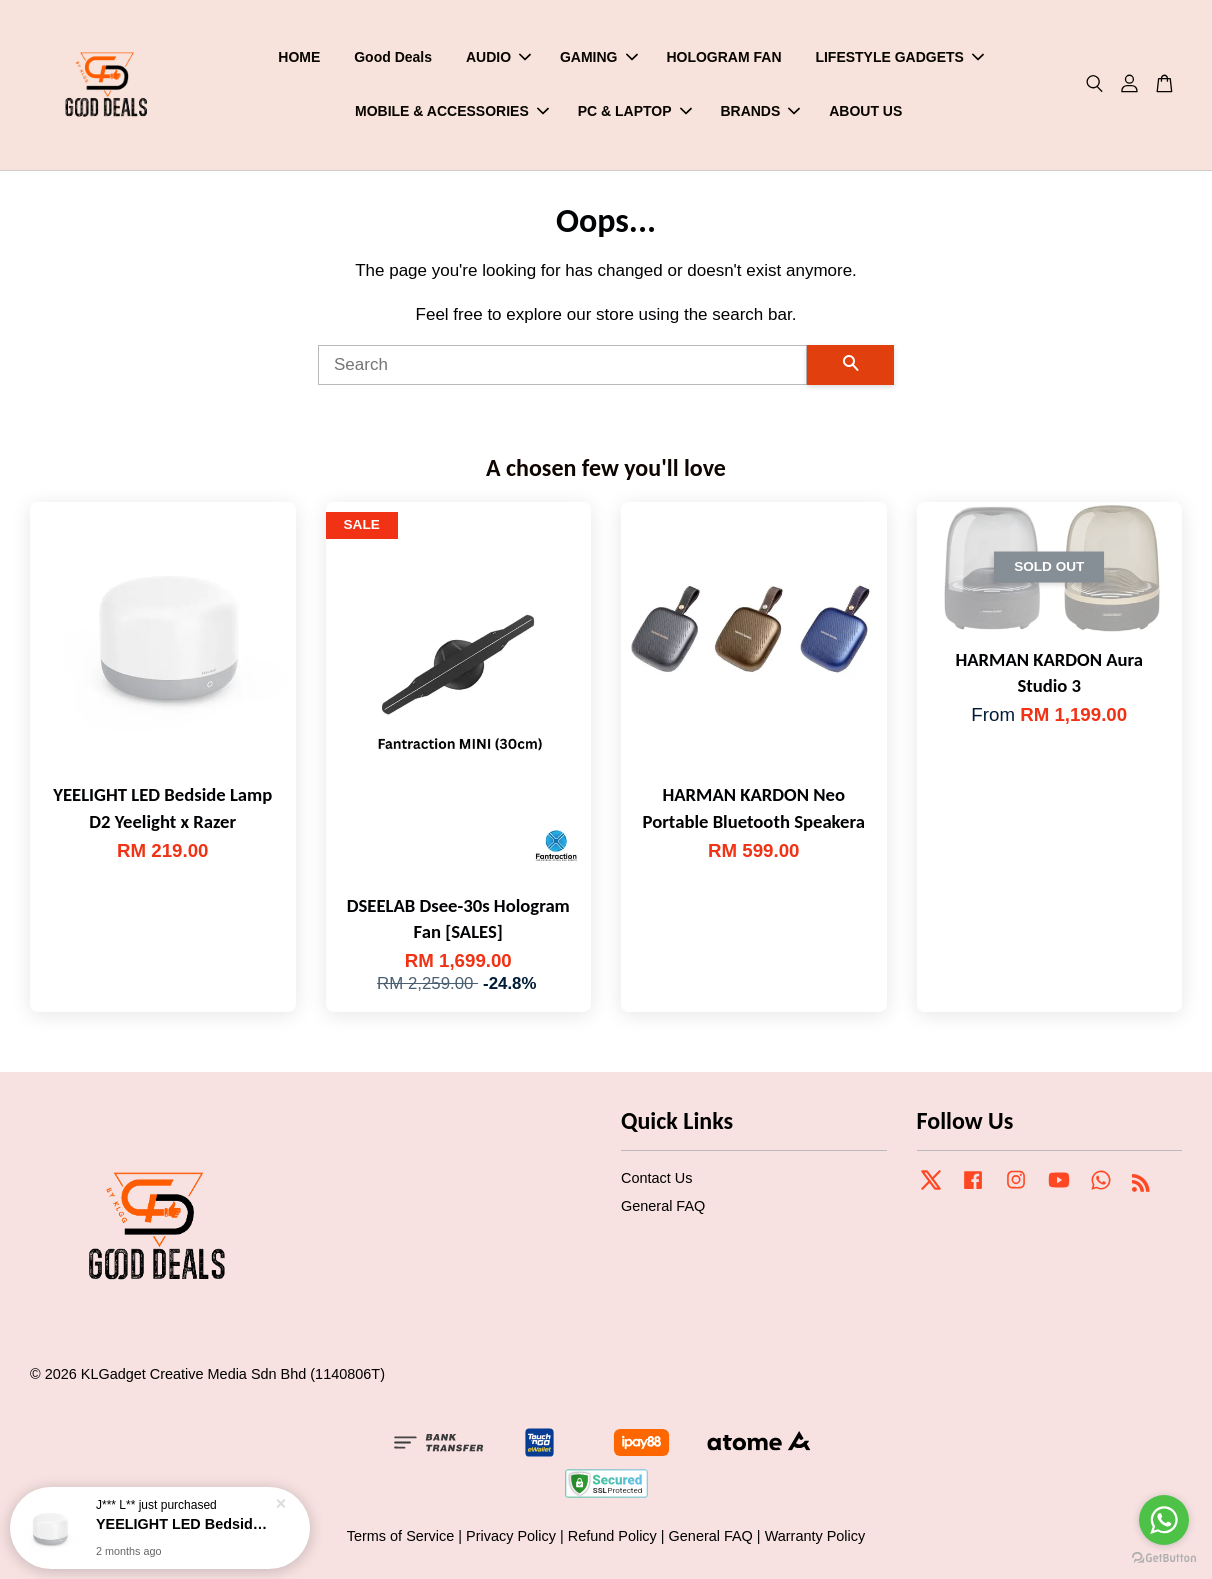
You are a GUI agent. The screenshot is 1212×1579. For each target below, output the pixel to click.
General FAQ (663, 1206)
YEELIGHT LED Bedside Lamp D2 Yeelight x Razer (184, 1523)
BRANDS (760, 111)
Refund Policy (612, 1536)
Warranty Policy (815, 1536)
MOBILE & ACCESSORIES (452, 111)
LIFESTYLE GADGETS (899, 57)
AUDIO (498, 57)
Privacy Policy (511, 1536)
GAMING (599, 57)
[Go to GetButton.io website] (1164, 1558)
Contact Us (656, 1178)
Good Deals (393, 57)
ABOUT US (865, 111)
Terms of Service (401, 1536)
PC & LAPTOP (635, 111)
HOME (299, 57)
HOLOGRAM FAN (723, 57)
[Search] (562, 365)
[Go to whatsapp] (1164, 1520)
